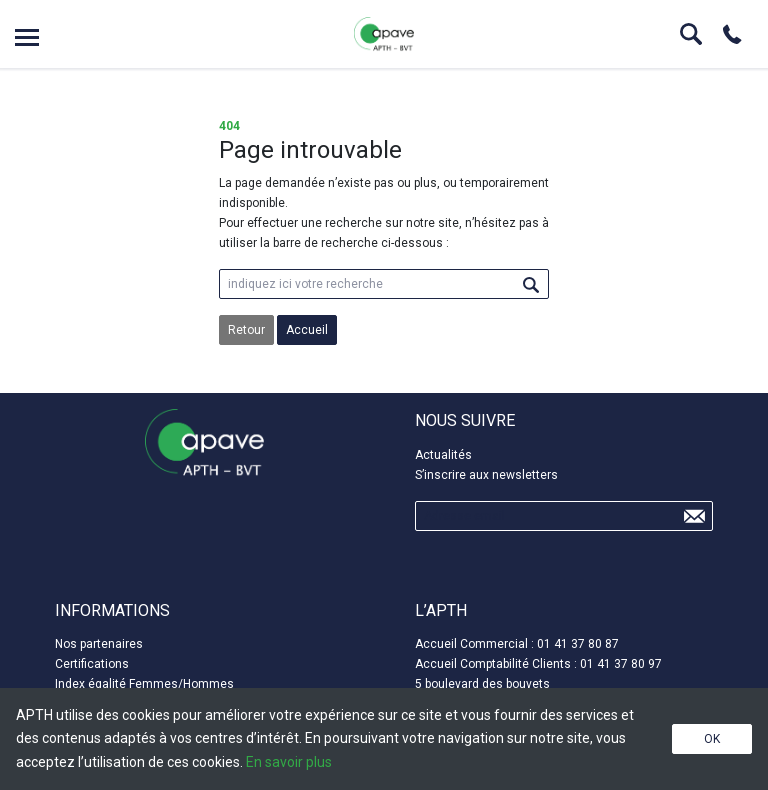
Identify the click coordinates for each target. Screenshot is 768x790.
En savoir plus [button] (289, 762)
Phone (732, 34)
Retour (246, 330)
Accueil (307, 330)
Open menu (27, 37)
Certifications (92, 664)
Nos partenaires (99, 644)
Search (691, 34)
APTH (384, 34)
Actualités (443, 455)
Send (694, 516)
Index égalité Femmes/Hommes (144, 684)
